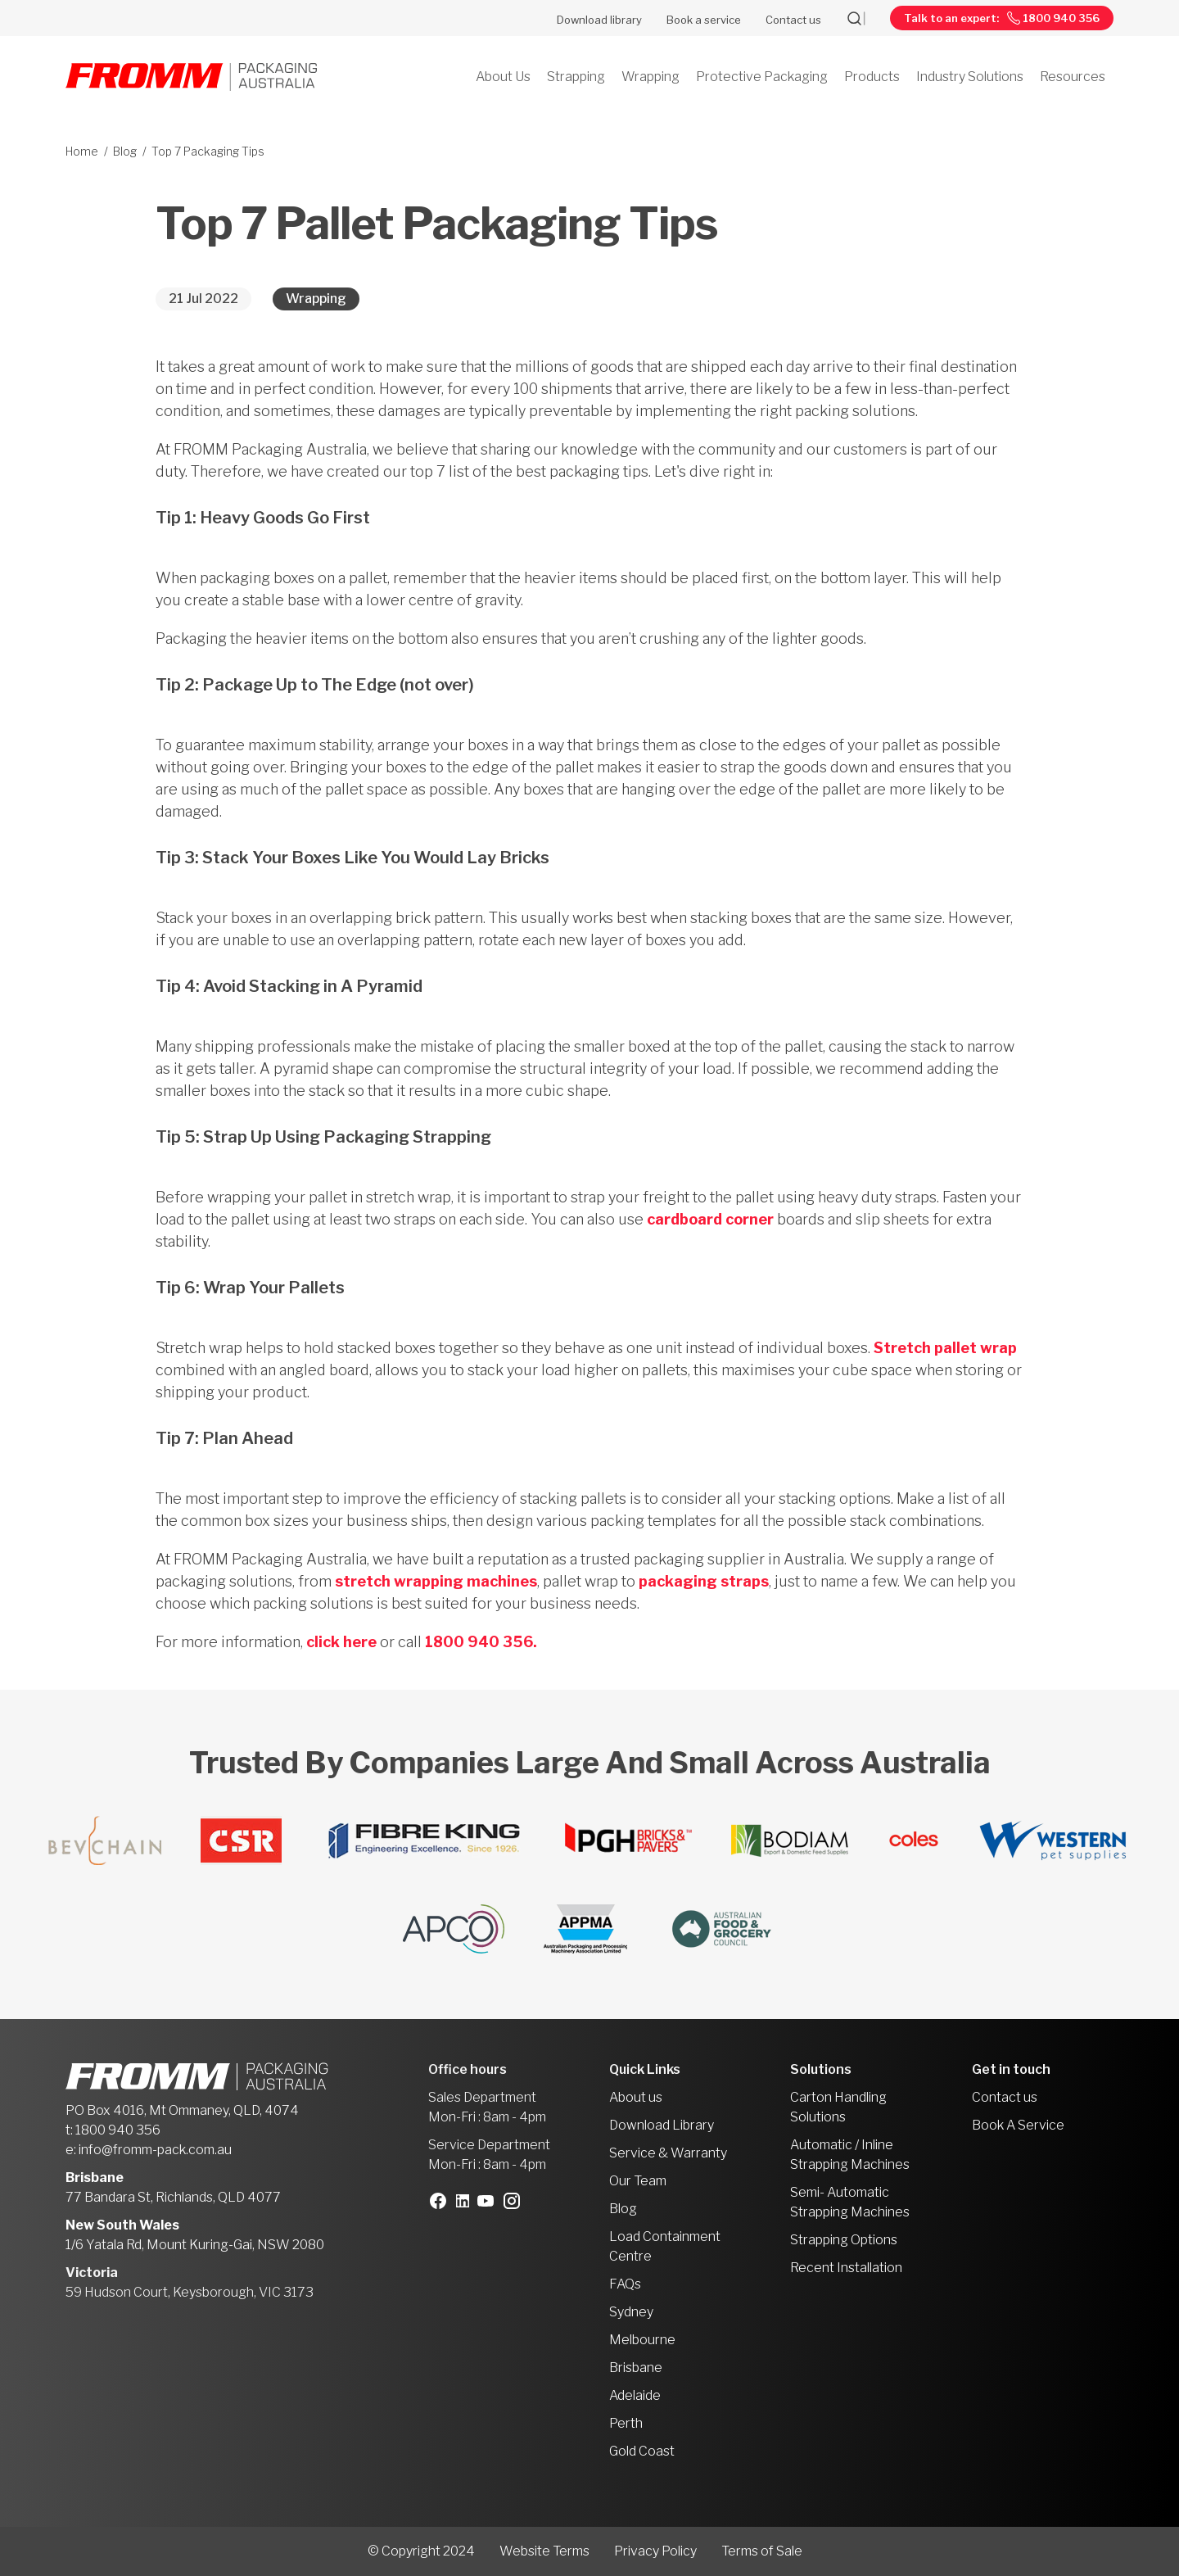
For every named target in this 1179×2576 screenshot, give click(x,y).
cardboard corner (710, 1219)
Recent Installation (846, 2267)
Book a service (703, 19)
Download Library (661, 2125)
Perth (626, 2423)
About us (635, 2097)
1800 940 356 (117, 2130)
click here (341, 1641)
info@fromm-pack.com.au (155, 2149)
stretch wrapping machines (436, 1581)
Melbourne (642, 2339)
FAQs (625, 2284)
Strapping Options (843, 2240)
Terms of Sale (761, 2551)
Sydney (631, 2312)
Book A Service (1018, 2125)
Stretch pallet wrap (945, 1347)
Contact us (793, 19)
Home (82, 151)
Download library (599, 19)
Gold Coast (642, 2451)
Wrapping (316, 298)
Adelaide (635, 2395)
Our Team (637, 2181)
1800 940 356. (482, 1641)
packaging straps (704, 1581)
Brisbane (635, 2367)
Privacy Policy (655, 2551)
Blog (125, 151)
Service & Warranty (668, 2153)
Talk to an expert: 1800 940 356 (1002, 18)
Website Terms (544, 2551)
